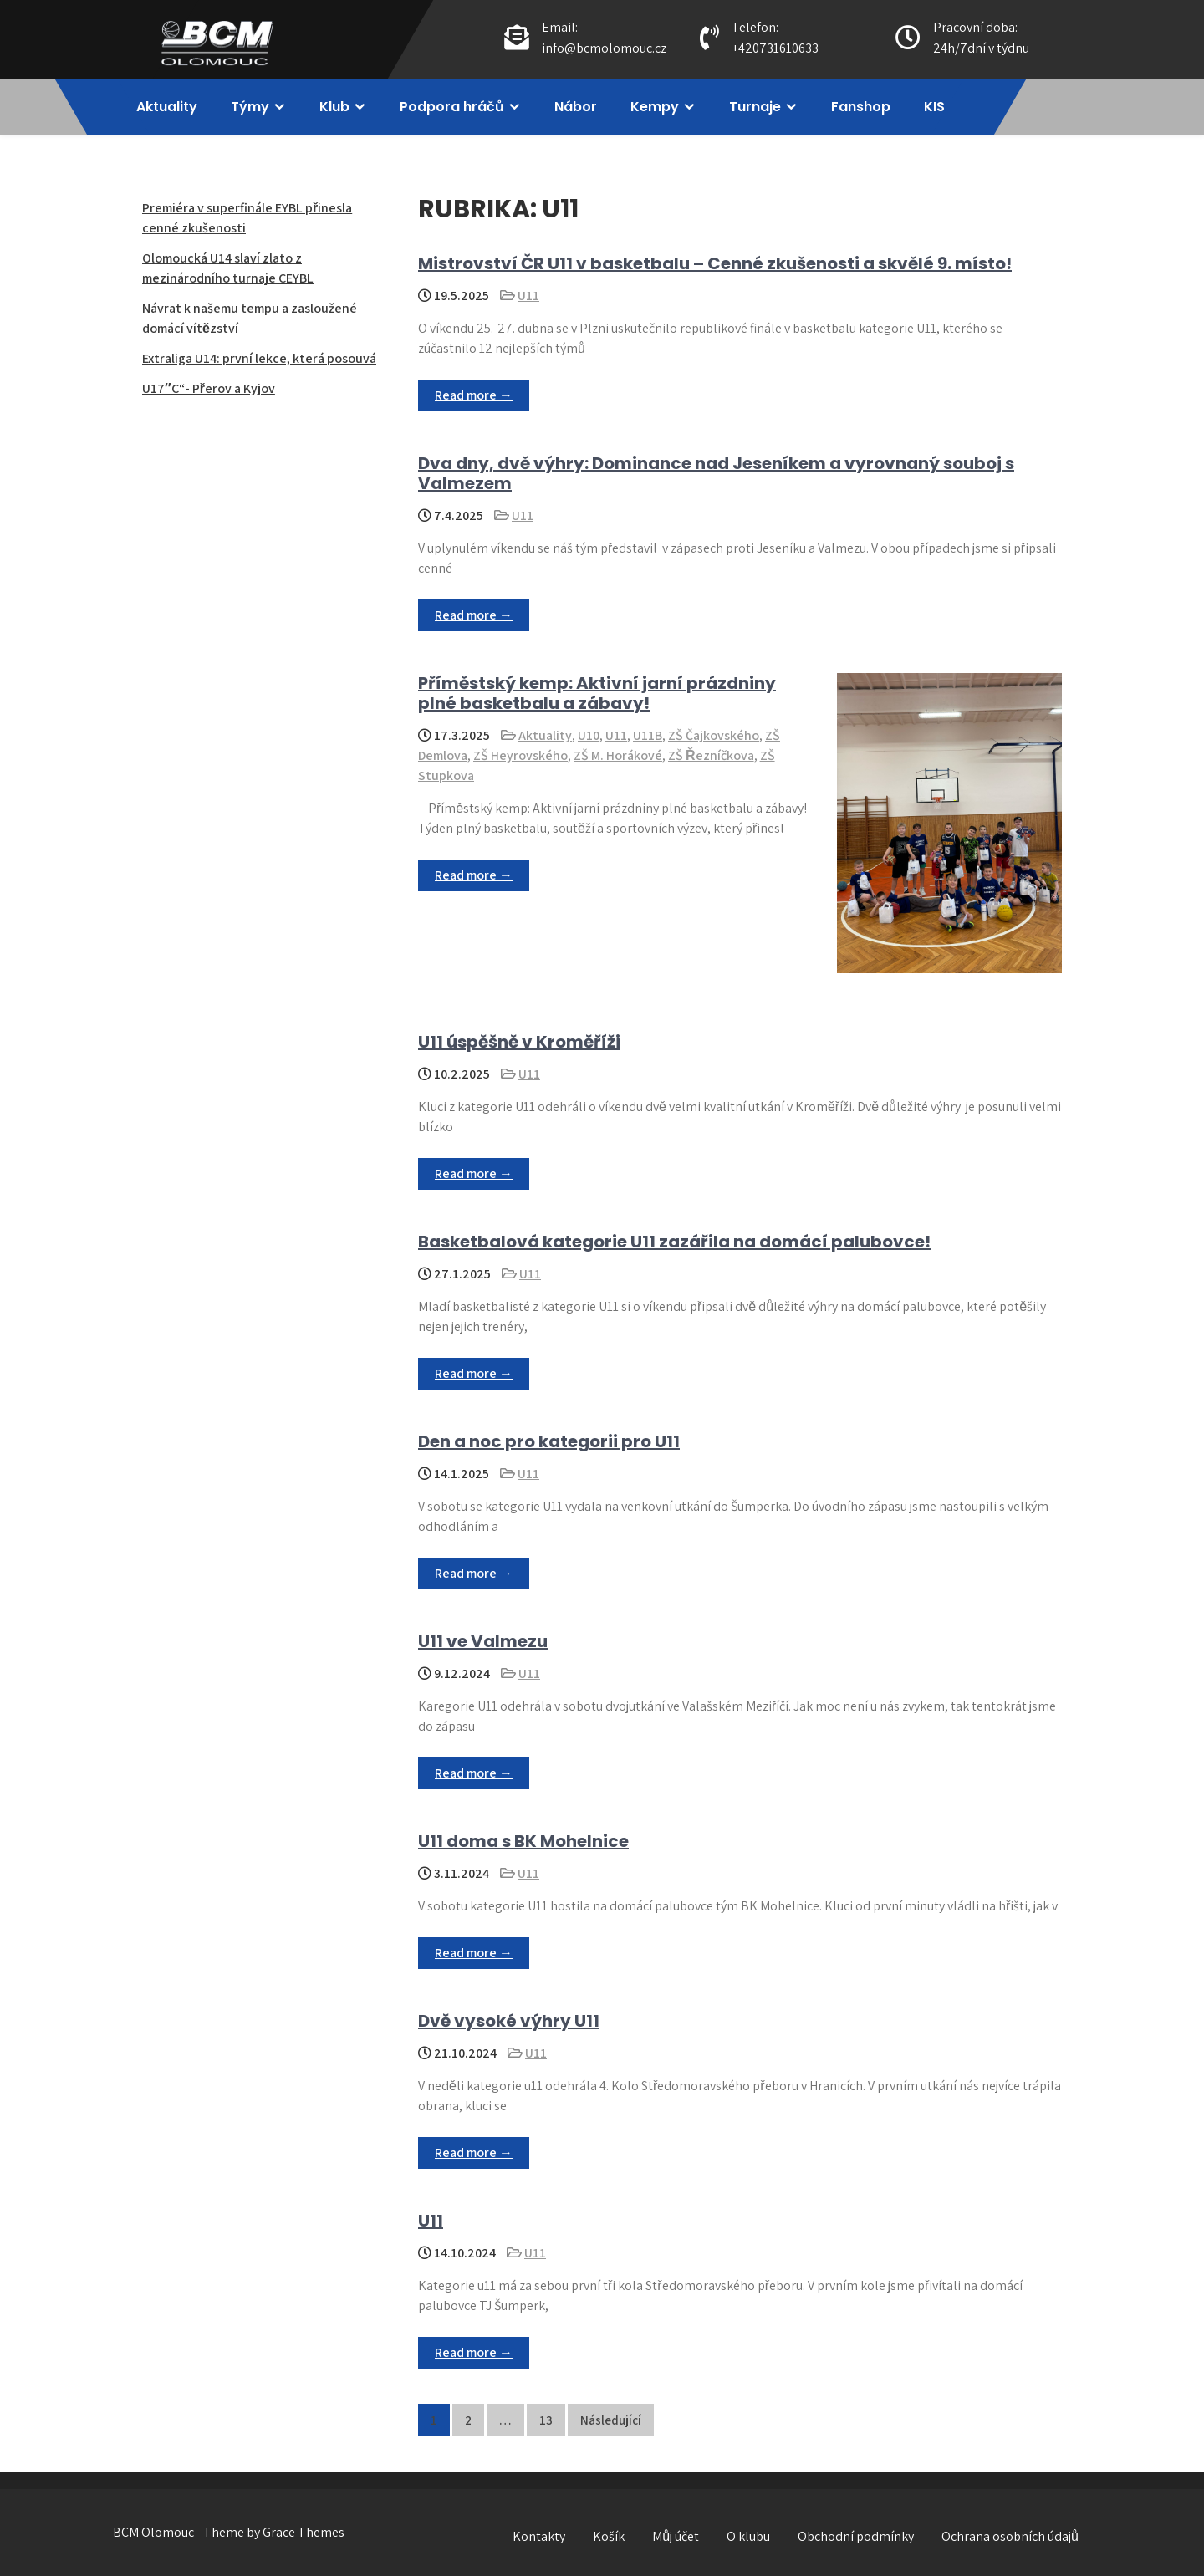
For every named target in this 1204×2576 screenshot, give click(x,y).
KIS (934, 106)
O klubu (748, 2536)
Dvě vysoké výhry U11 (508, 2021)
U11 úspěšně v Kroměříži (519, 1041)
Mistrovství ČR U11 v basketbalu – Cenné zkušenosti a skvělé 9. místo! (715, 263)
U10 (588, 735)
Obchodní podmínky (856, 2536)
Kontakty (539, 2536)
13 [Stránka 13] (546, 2420)
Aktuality (166, 106)
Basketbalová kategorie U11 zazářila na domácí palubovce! (674, 1241)
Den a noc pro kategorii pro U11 (549, 1441)
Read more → (474, 395)
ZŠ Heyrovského (520, 755)
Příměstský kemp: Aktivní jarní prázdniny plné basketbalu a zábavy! (597, 693)
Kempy (654, 106)
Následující (610, 2420)
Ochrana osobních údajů (1010, 2536)
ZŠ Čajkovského (713, 735)
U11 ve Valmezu (483, 1641)
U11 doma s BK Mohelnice (523, 1841)
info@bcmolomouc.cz (604, 48)
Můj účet (675, 2536)
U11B (647, 735)
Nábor (575, 106)
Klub (334, 106)
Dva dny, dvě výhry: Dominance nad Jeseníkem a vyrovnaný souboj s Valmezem (716, 473)
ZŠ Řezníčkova (711, 755)
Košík (609, 2536)
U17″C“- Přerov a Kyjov (208, 388)
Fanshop (860, 106)
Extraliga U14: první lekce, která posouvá (259, 358)
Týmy (250, 106)
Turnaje (755, 106)
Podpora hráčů (452, 106)
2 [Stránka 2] (468, 2420)
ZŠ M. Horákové (618, 755)
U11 (528, 295)
